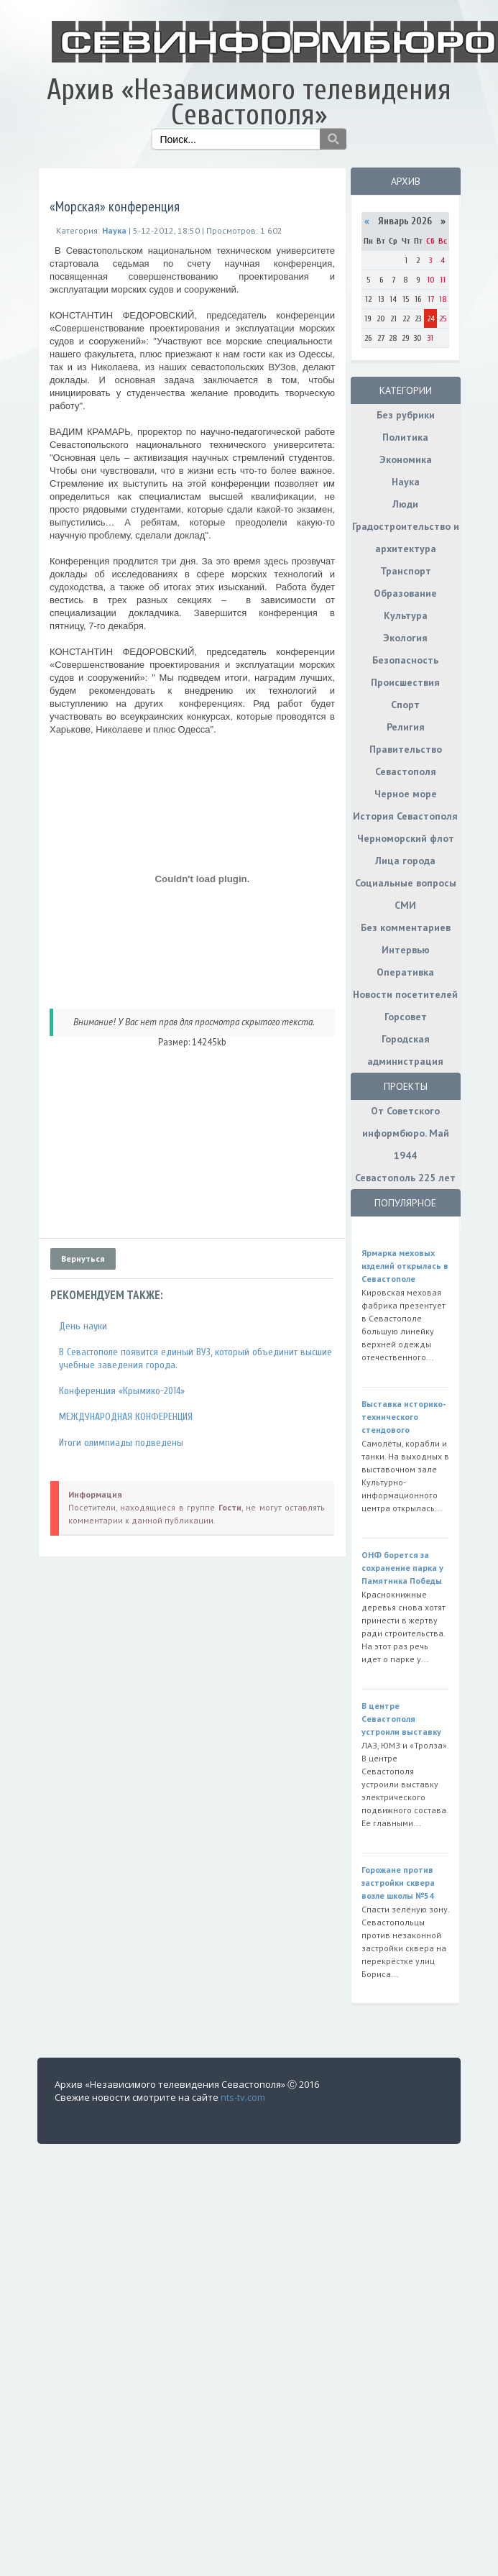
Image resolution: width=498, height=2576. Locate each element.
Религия (406, 726)
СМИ (405, 905)
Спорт (405, 704)
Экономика (405, 459)
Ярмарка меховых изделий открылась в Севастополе (404, 1265)
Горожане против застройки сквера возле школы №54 (398, 1882)
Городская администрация (405, 1050)
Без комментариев (406, 927)
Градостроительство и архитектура (405, 537)
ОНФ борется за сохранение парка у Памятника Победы (402, 1567)
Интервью (406, 949)
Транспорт (405, 570)
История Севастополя (405, 816)
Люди (405, 504)
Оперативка (405, 972)
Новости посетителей (405, 994)
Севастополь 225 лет (405, 1177)
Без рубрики (406, 414)
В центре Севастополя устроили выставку (401, 1718)
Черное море (405, 793)
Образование (405, 593)
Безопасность (405, 660)
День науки (83, 1326)
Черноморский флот (405, 838)
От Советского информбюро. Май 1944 (405, 1133)
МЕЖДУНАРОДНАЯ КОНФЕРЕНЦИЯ (126, 1417)
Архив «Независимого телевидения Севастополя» (249, 102)
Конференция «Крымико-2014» (122, 1391)
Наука (406, 481)
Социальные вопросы (405, 882)
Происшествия (405, 682)
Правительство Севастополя (405, 760)
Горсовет (405, 1016)
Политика (405, 437)
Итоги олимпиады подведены (121, 1442)
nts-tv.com (243, 2097)
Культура (406, 615)
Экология (405, 637)
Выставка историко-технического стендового (403, 1416)
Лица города (405, 860)
